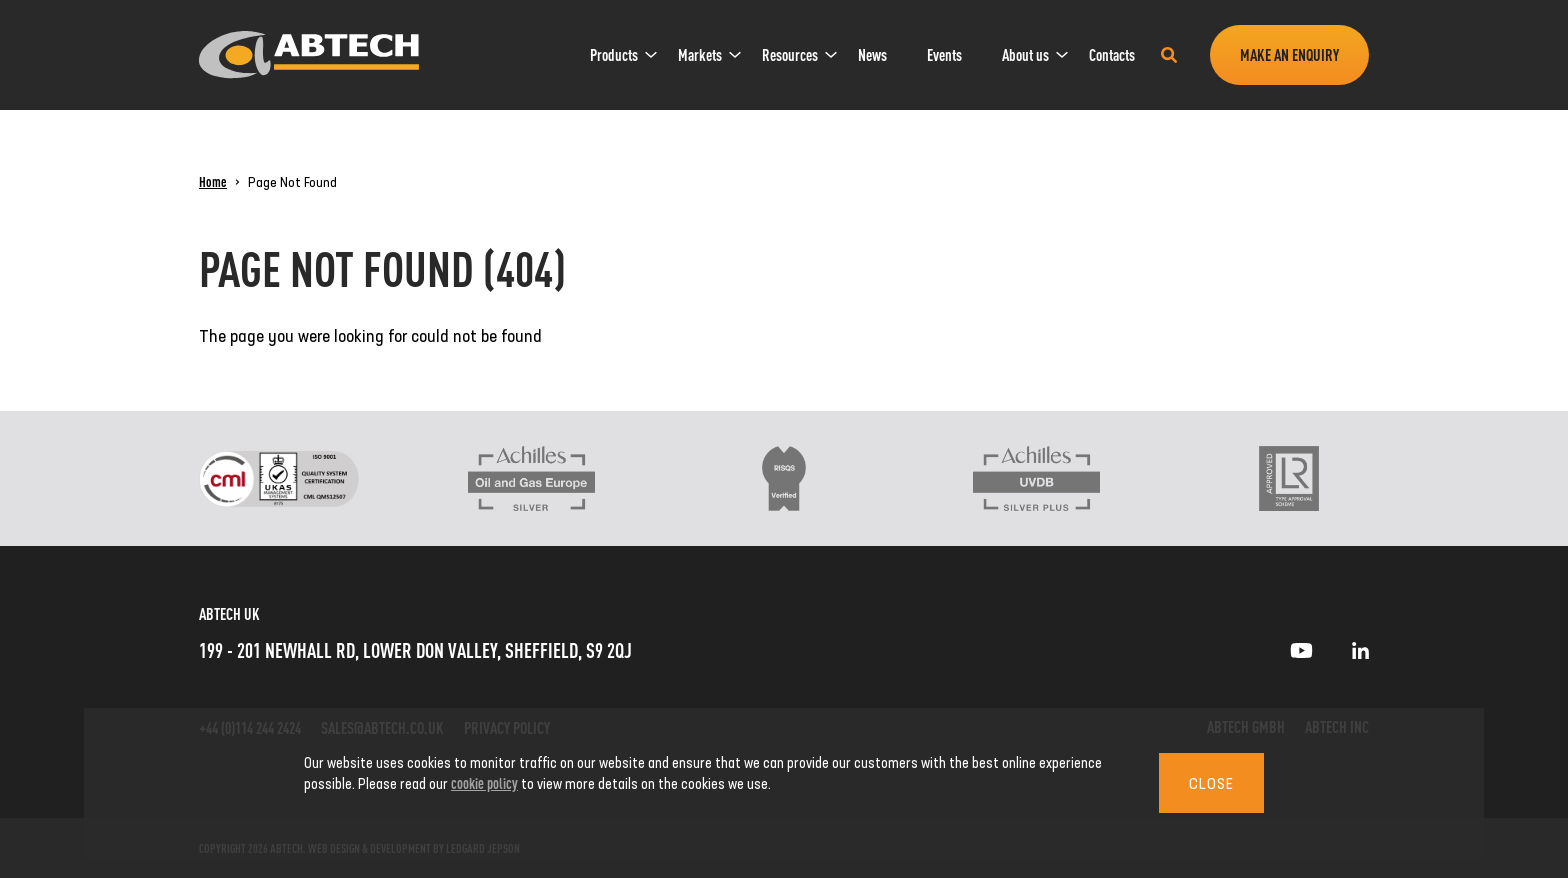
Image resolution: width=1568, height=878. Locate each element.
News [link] (872, 54)
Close (1211, 783)
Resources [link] (790, 54)
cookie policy (484, 782)
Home (213, 181)
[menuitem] (614, 55)
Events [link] (944, 54)
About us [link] (1025, 54)
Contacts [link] (1112, 54)
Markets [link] (700, 54)
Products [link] (614, 54)
